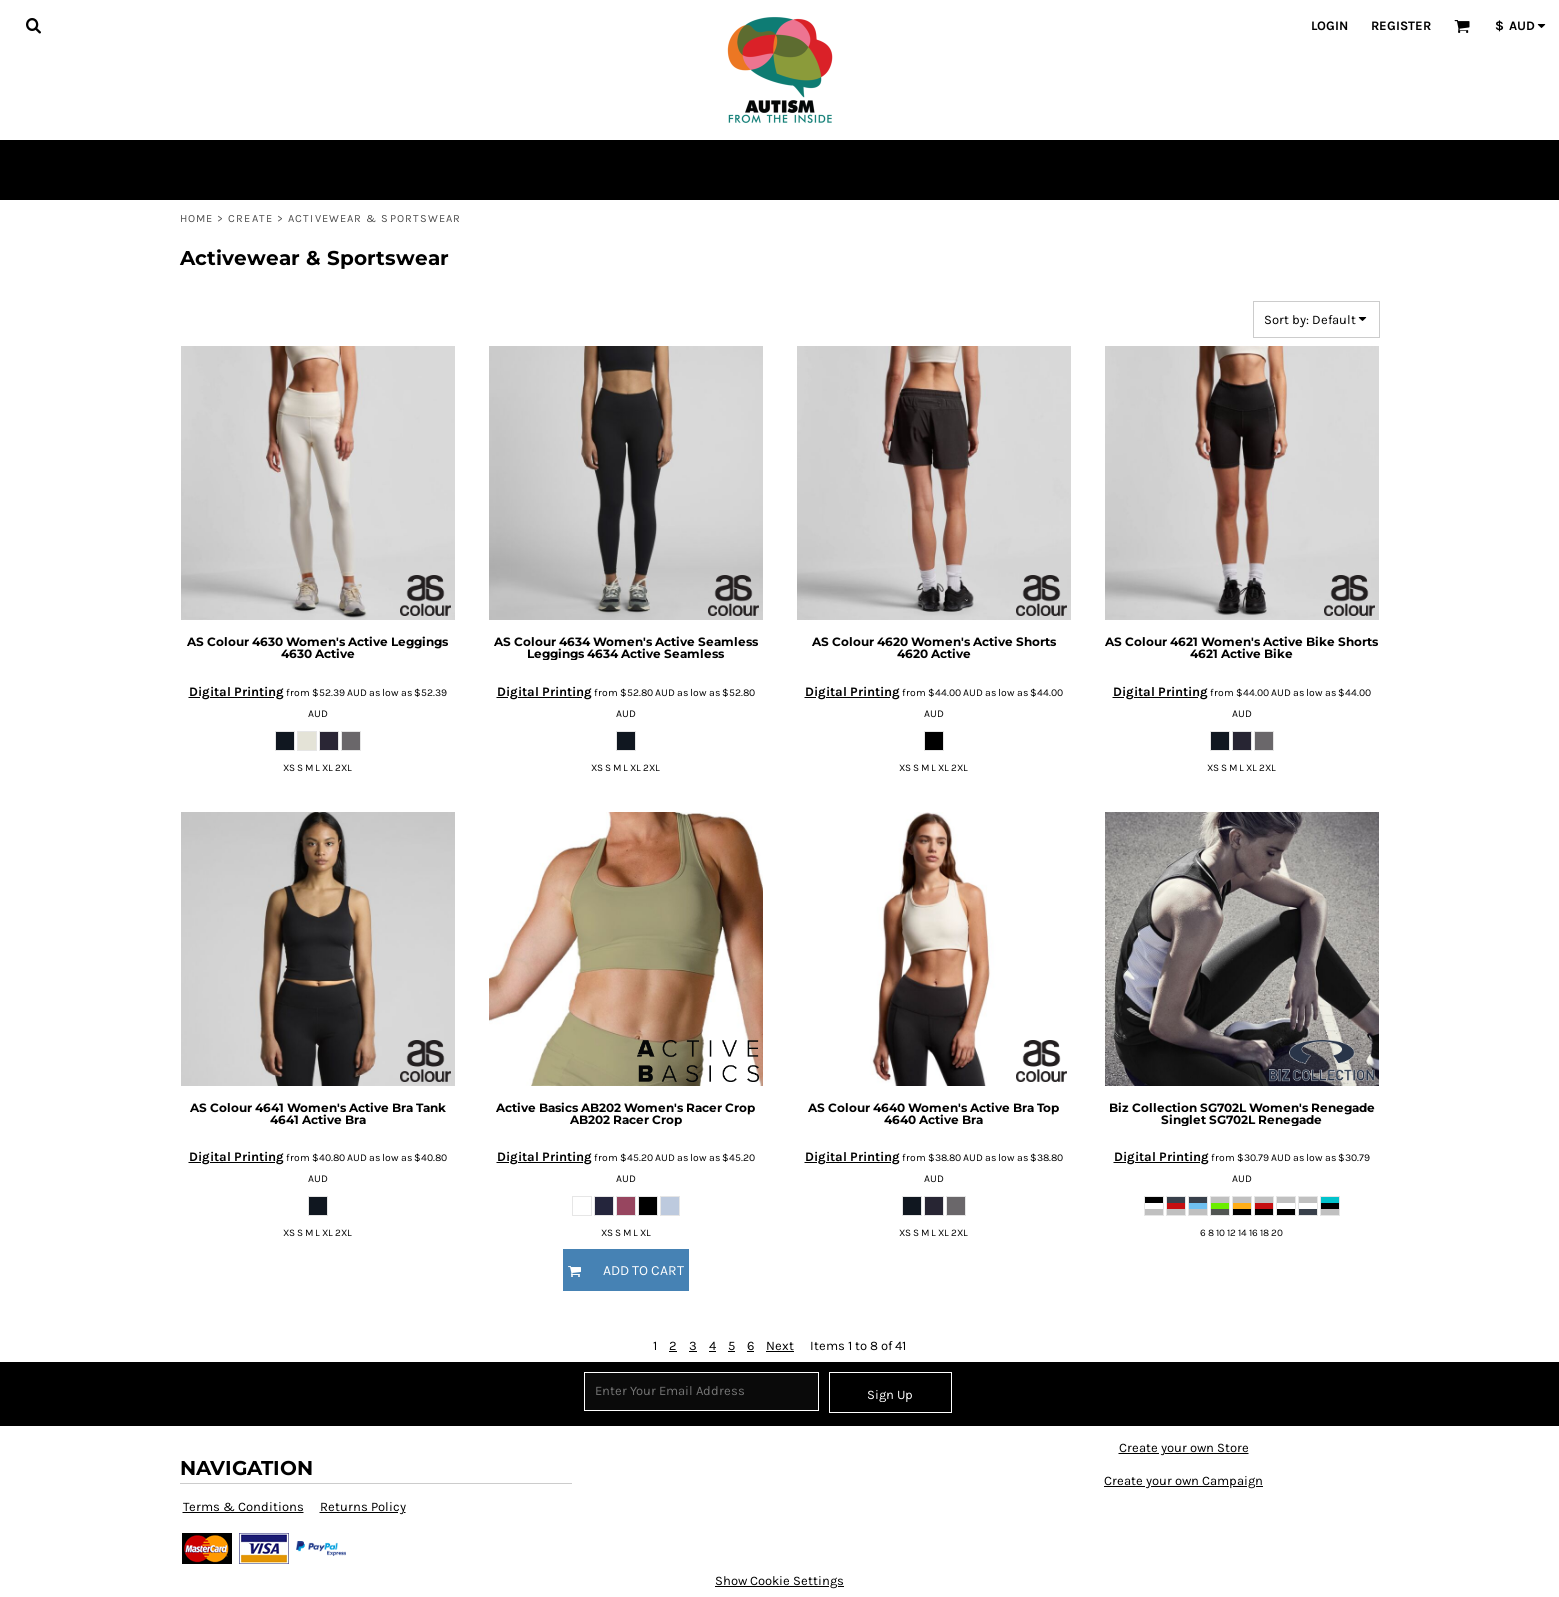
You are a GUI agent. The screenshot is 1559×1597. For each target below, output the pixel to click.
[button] (33, 25)
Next (780, 1345)
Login (1329, 25)
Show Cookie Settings (779, 1580)
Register (1401, 25)
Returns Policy (363, 1506)
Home (196, 218)
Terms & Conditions (243, 1506)
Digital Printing (236, 691)
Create (250, 218)
